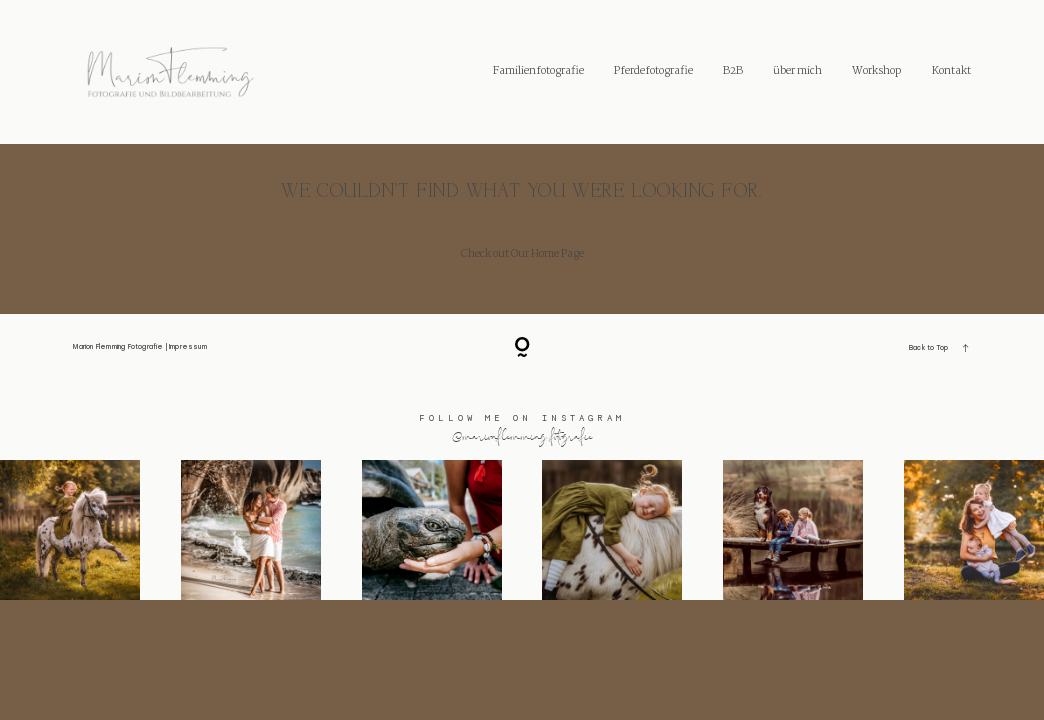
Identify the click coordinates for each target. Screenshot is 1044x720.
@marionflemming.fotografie (522, 435)
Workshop (876, 71)
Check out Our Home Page (522, 254)
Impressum (188, 347)
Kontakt (951, 71)
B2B (733, 71)
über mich (797, 71)
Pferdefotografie (653, 71)
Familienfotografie (538, 71)
